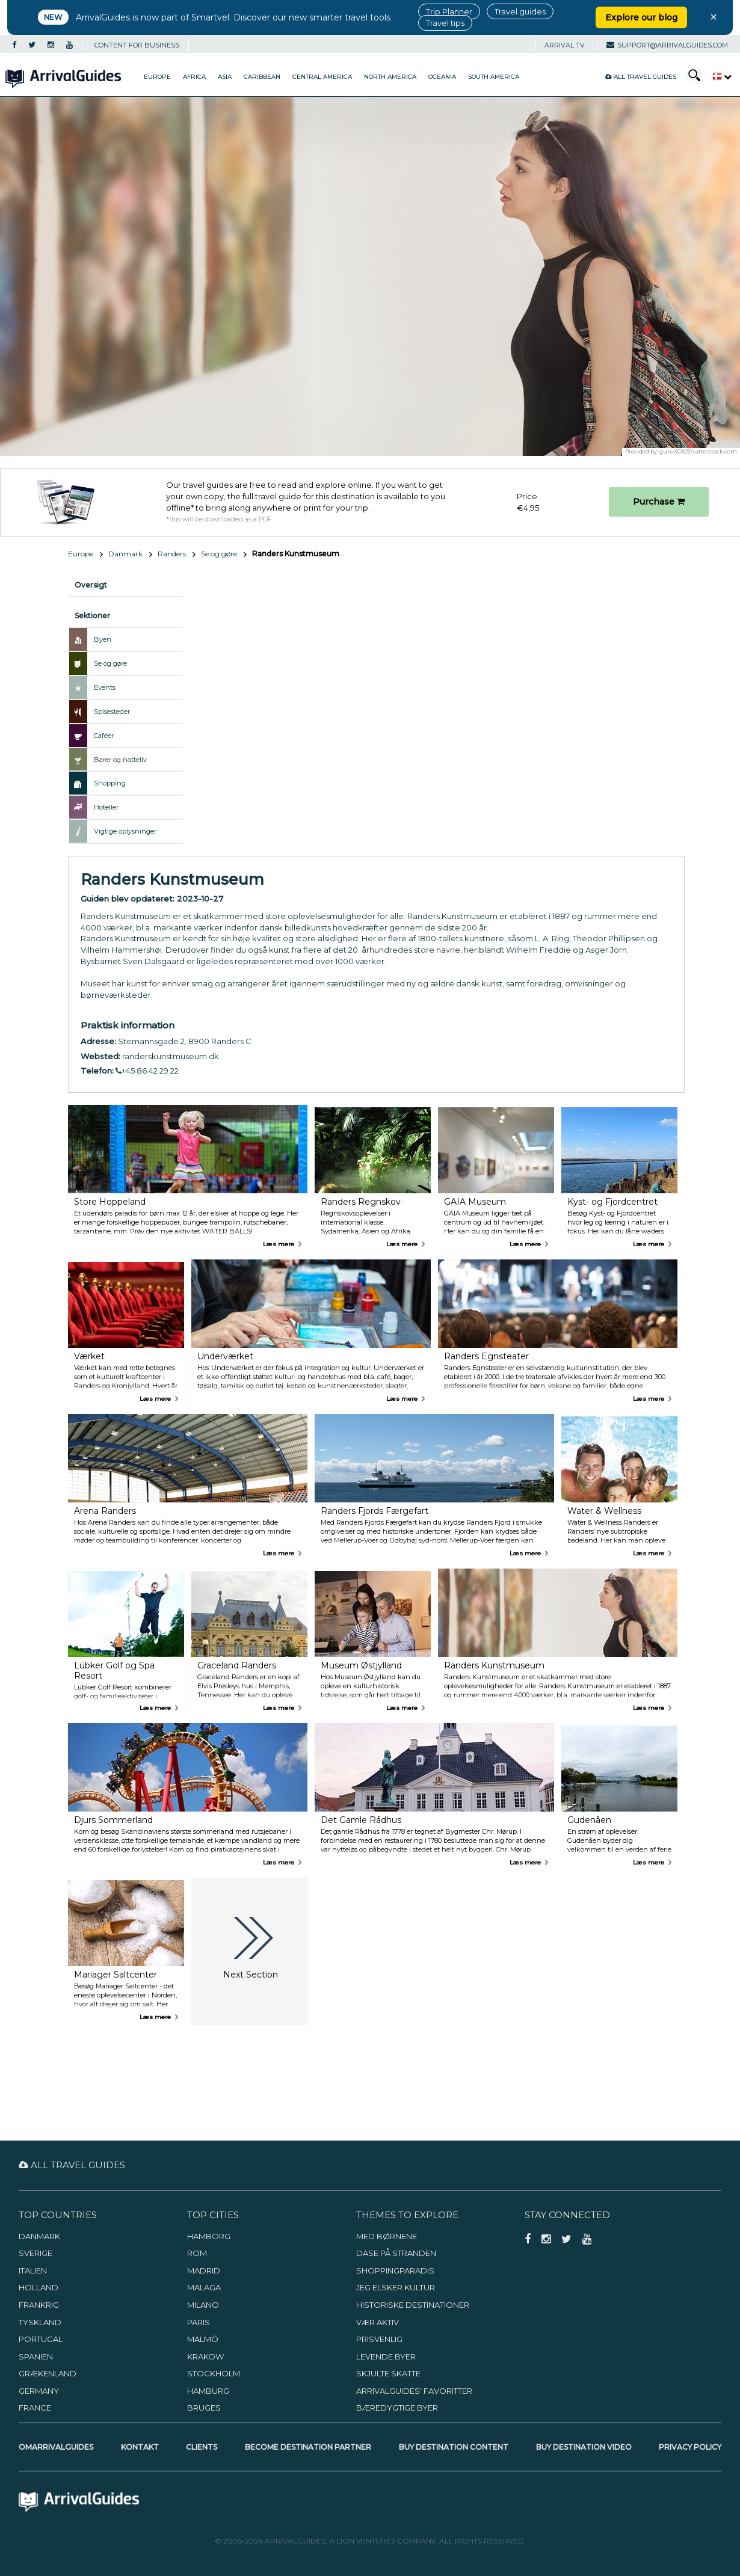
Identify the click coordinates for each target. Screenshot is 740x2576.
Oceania (442, 77)
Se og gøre (219, 553)
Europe (157, 77)
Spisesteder (112, 711)
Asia (225, 77)
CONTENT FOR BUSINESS (136, 45)
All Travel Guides (640, 77)
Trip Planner (449, 11)
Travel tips (445, 23)
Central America (322, 77)
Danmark (125, 553)
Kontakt (140, 2447)
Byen (102, 639)
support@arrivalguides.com (667, 45)
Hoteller (106, 807)
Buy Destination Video (584, 2447)
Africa (194, 77)
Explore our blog (641, 17)
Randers (172, 553)
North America (390, 77)
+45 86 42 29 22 (147, 1070)
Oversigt (91, 584)
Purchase (659, 501)
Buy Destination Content (453, 2447)
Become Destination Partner (308, 2447)
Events (105, 687)
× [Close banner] (713, 17)
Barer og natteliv (120, 759)
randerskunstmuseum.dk (170, 1056)
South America (493, 77)
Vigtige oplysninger (125, 831)
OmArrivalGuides (56, 2447)
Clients (201, 2447)
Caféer (104, 735)
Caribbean (262, 77)
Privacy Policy (690, 2447)
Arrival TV (564, 45)
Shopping (110, 783)
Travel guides (520, 11)
